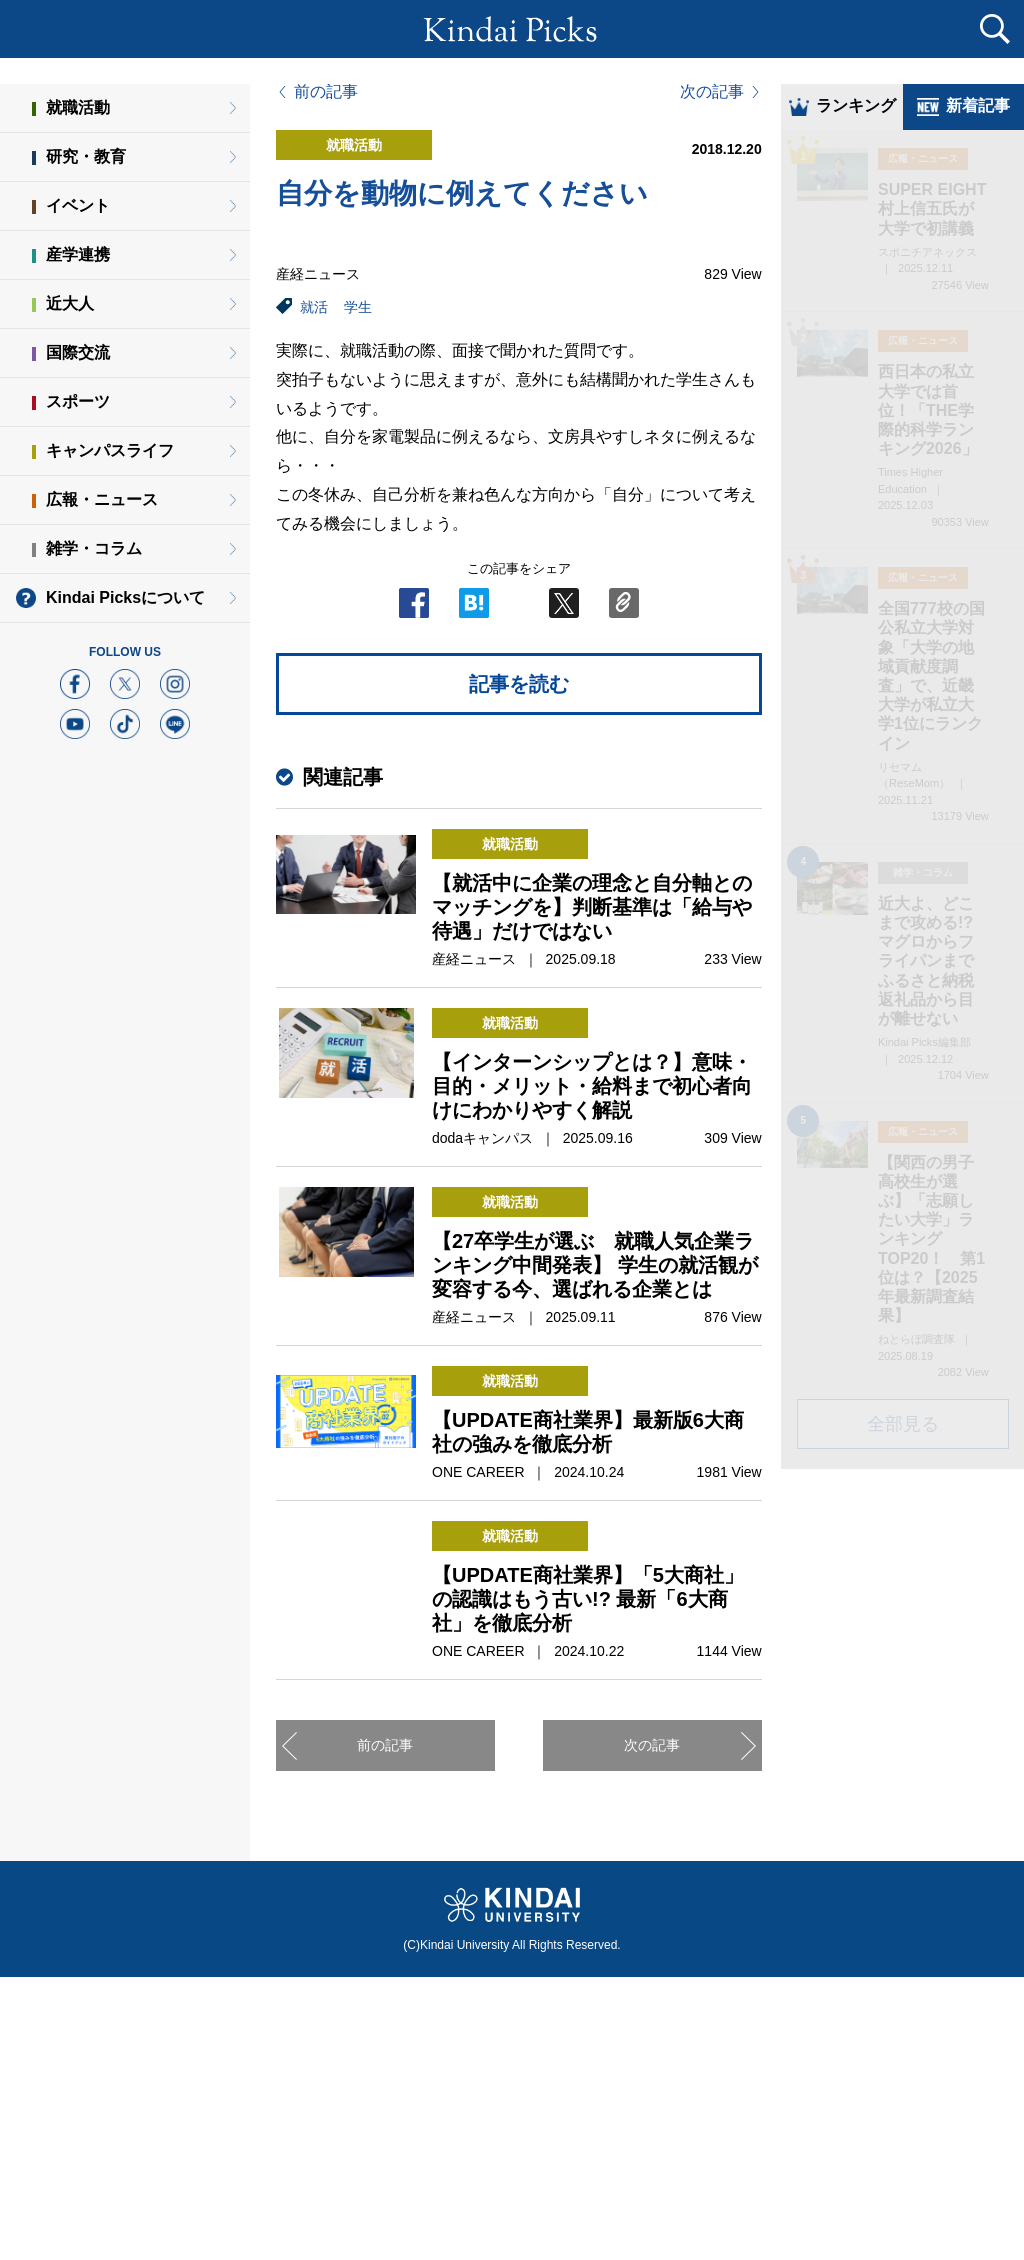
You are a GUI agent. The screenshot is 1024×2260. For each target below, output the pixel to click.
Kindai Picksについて (125, 597)
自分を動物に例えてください (462, 193)
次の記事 (712, 92)
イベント (78, 205)
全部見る (903, 1426)
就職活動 (78, 107)
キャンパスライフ (110, 450)
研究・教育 (86, 156)
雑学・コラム (94, 548)
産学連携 (78, 254)
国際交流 (78, 352)
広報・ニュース (102, 499)
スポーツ (78, 401)
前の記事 (326, 92)
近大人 (70, 303)
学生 (358, 307)
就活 (314, 307)
